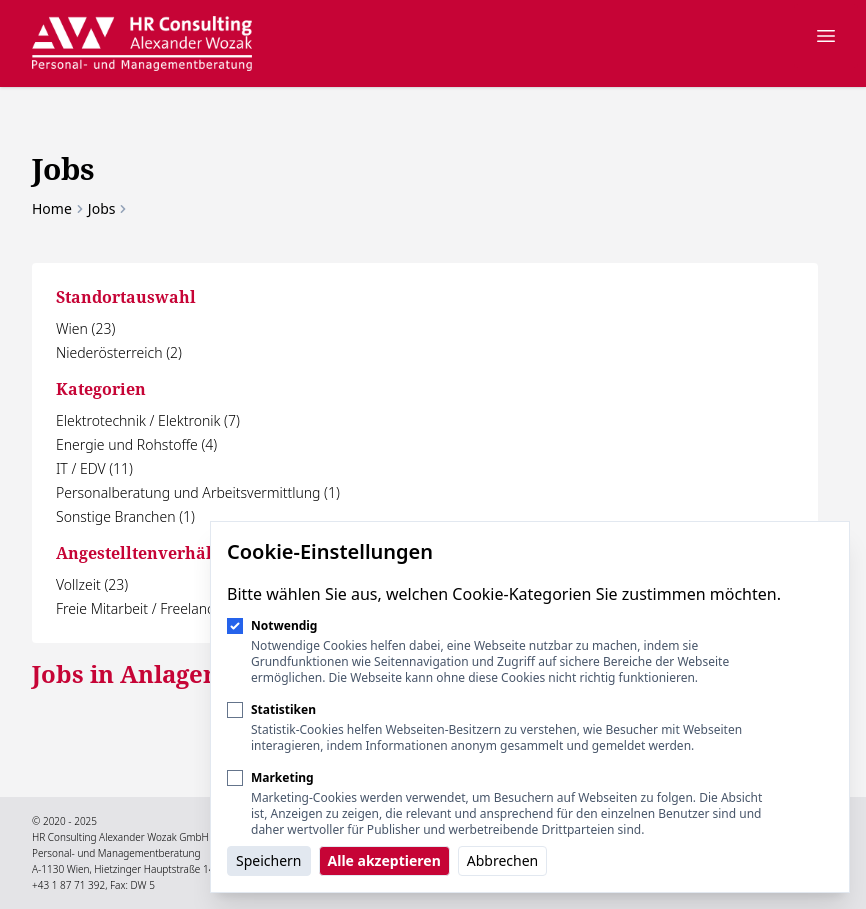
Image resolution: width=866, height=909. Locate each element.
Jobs (102, 208)
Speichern (269, 860)
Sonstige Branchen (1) (125, 516)
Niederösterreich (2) (119, 352)
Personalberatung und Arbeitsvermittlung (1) (198, 492)
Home (52, 208)
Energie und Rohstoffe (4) (136, 444)
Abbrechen (502, 860)
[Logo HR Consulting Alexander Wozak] (142, 43)
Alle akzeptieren (384, 860)
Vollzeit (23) (92, 584)
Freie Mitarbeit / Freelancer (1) (151, 608)
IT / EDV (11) (94, 468)
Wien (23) (85, 328)
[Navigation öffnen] (826, 36)
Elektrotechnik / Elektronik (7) (148, 420)
